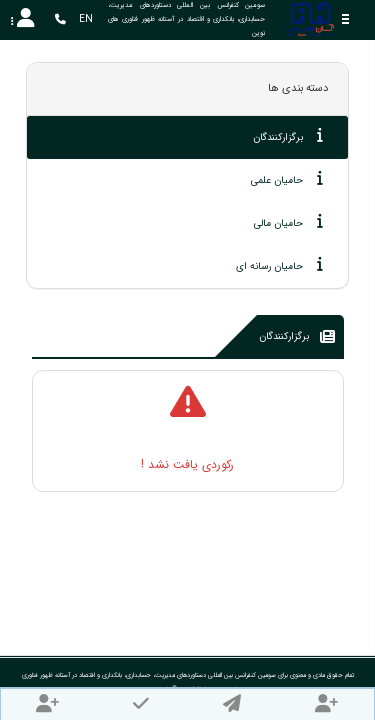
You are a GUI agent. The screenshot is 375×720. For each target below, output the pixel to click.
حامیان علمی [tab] (287, 179)
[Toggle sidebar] (345, 19)
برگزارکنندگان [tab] (288, 136)
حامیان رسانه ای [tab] (279, 265)
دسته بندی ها (298, 88)
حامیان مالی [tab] (288, 222)
